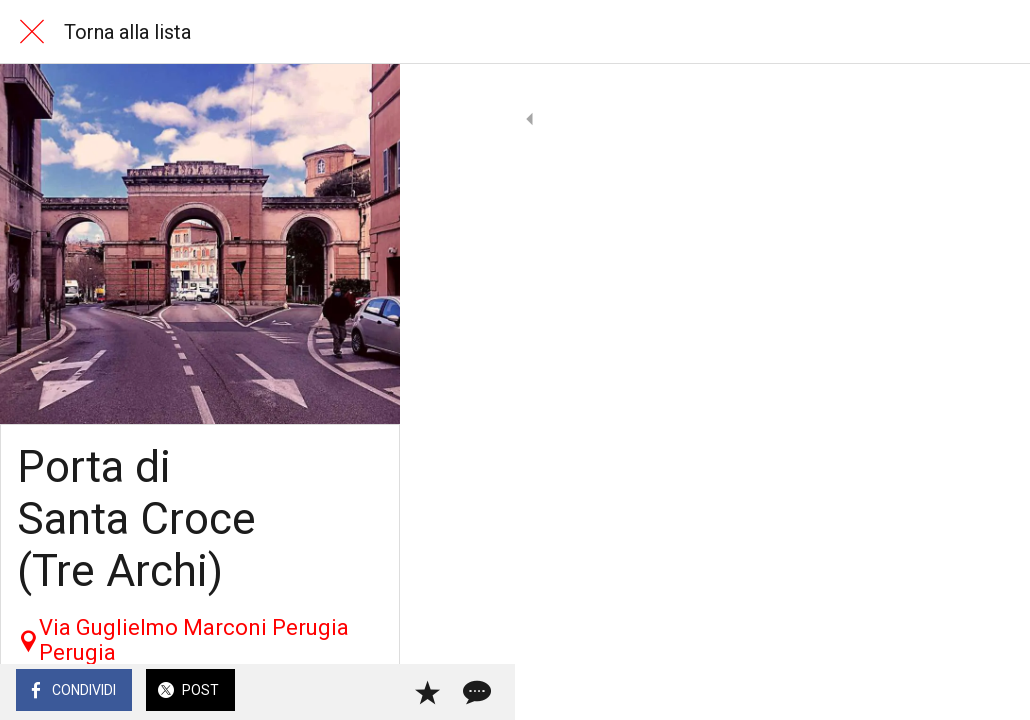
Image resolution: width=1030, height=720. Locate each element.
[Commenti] (990, 692)
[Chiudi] (32, 32)
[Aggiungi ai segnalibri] (942, 692)
